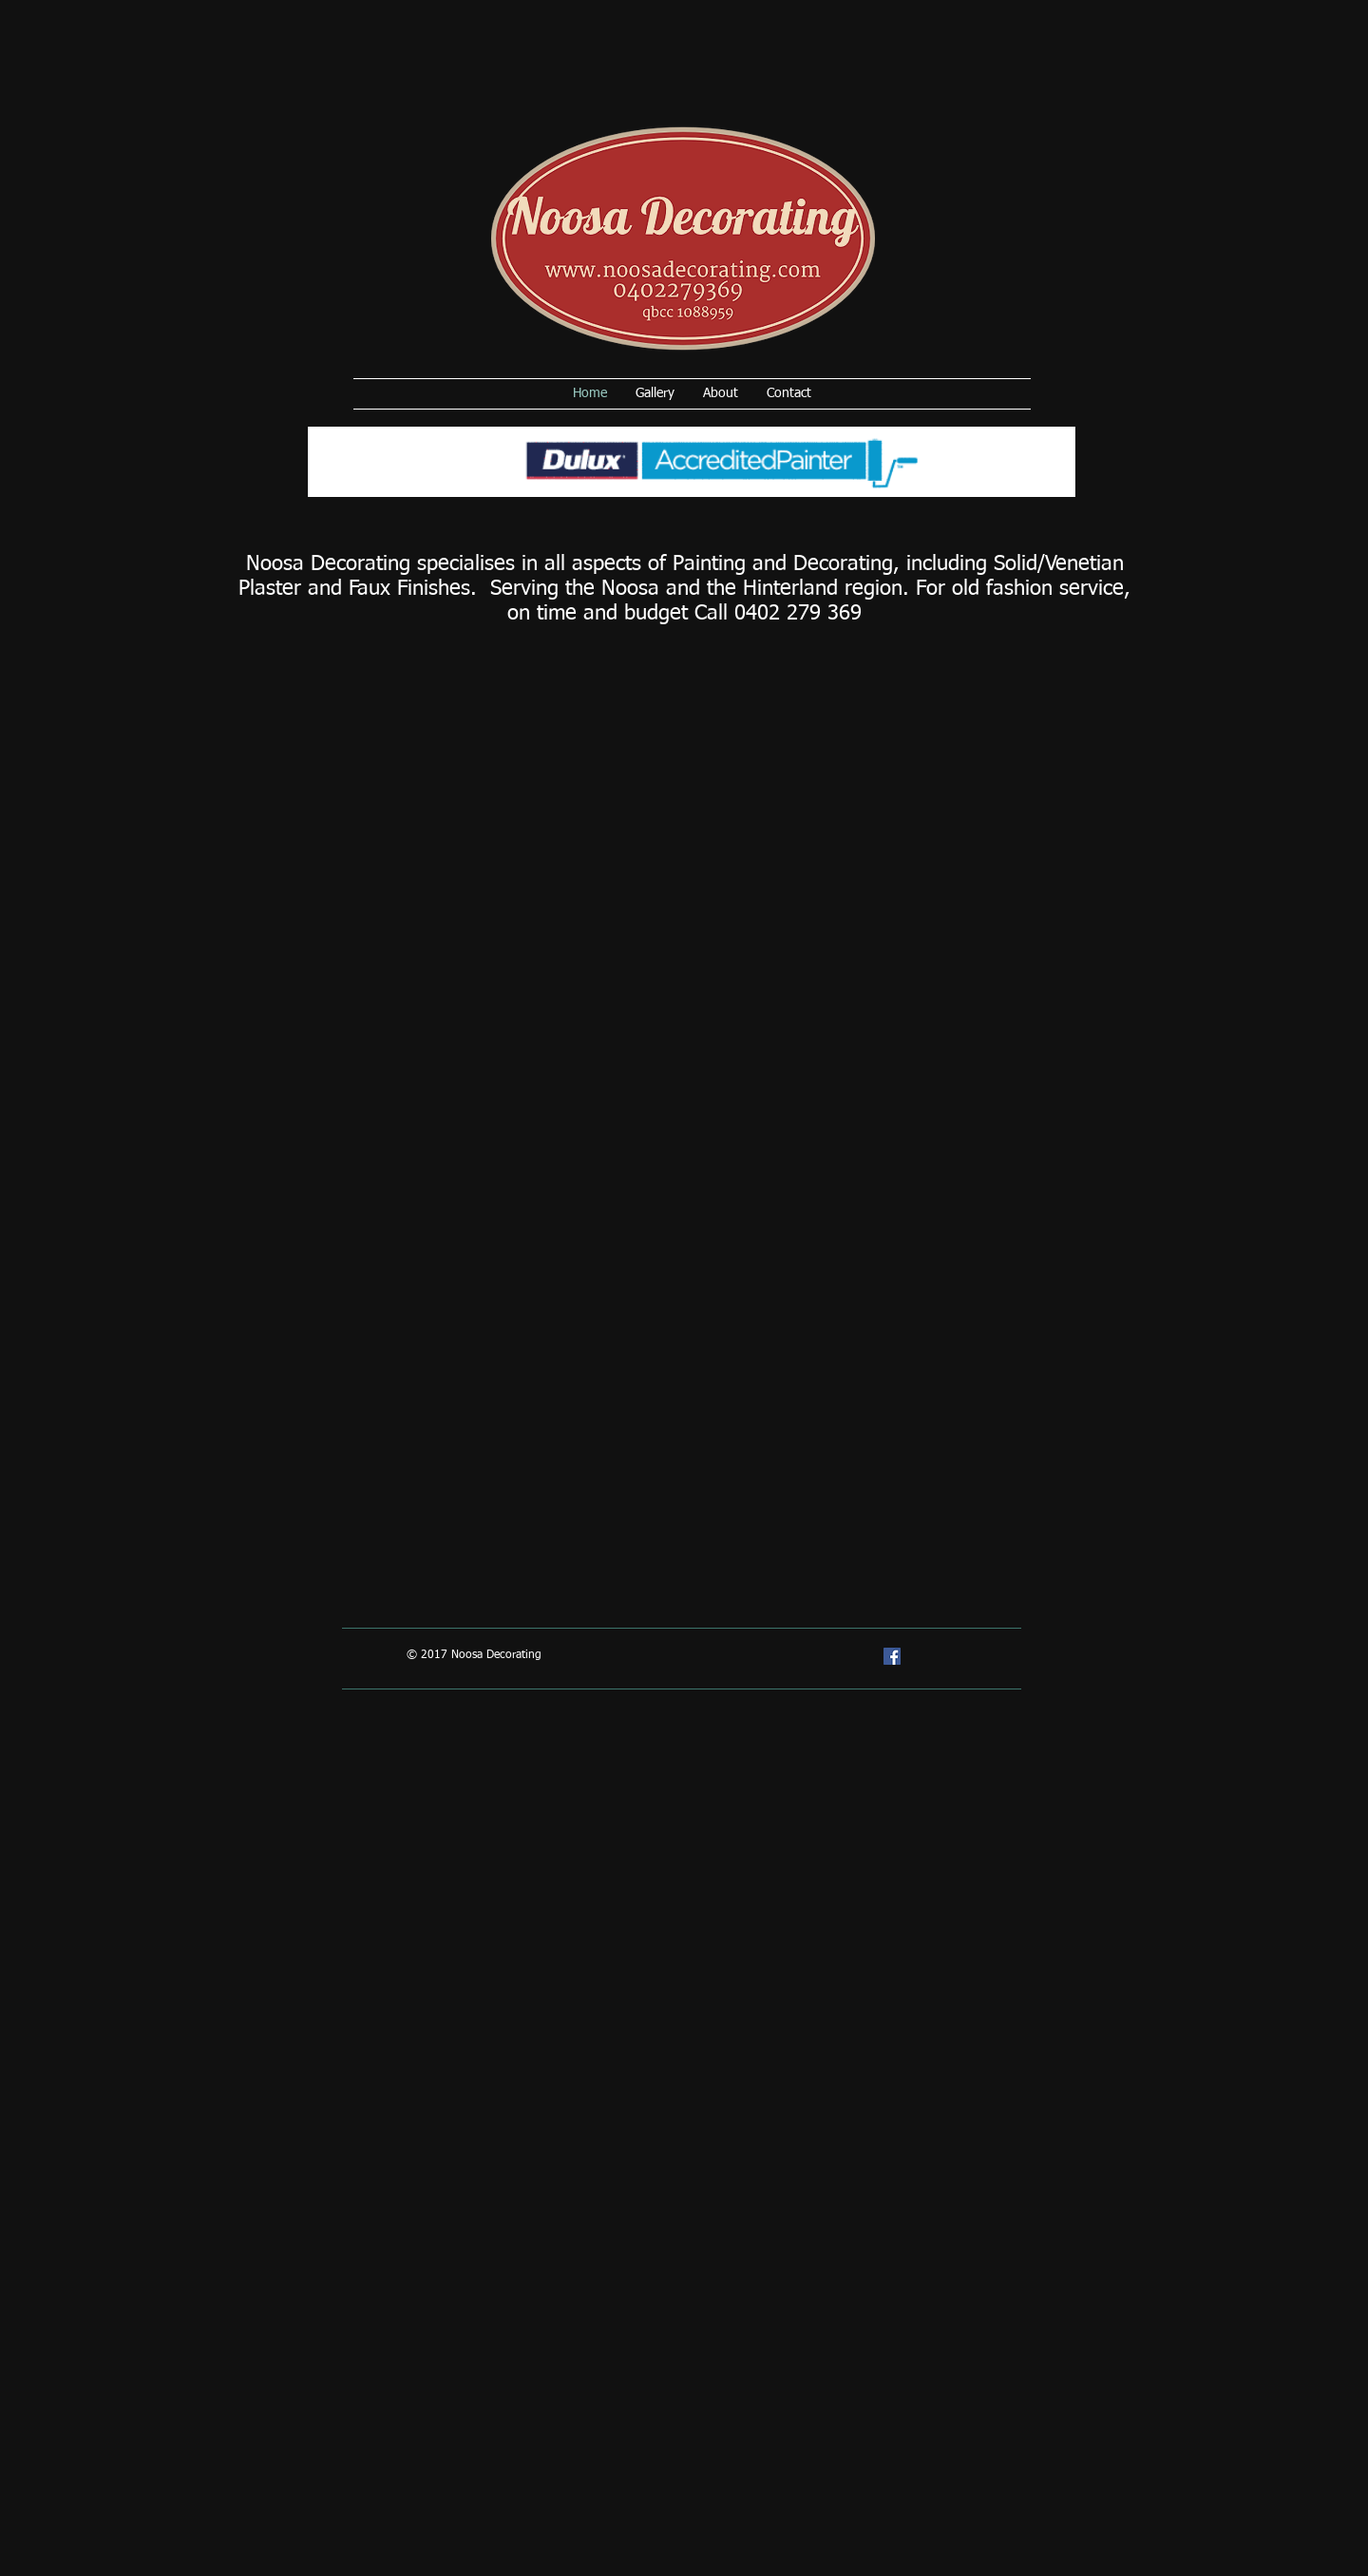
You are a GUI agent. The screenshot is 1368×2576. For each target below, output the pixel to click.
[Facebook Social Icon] (892, 1656)
